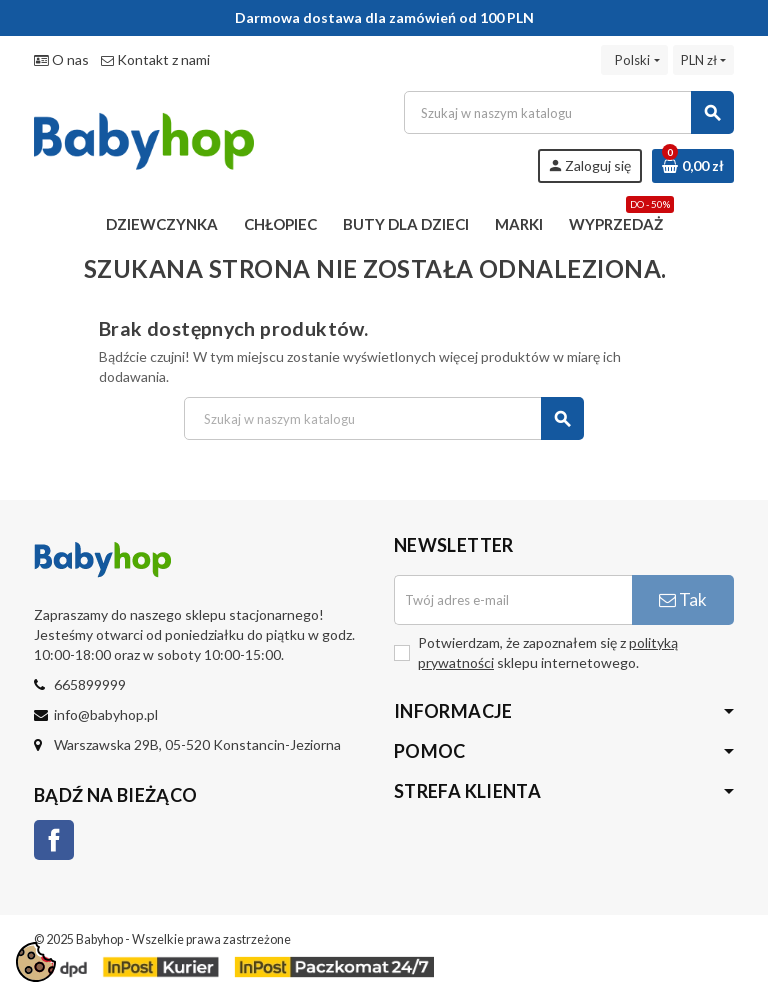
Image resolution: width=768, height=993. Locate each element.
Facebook (54, 840)
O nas (61, 59)
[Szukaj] (568, 112)
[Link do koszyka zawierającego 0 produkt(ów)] (693, 166)
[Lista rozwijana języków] (634, 60)
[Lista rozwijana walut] (703, 60)
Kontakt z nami (155, 59)
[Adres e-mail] (513, 600)
